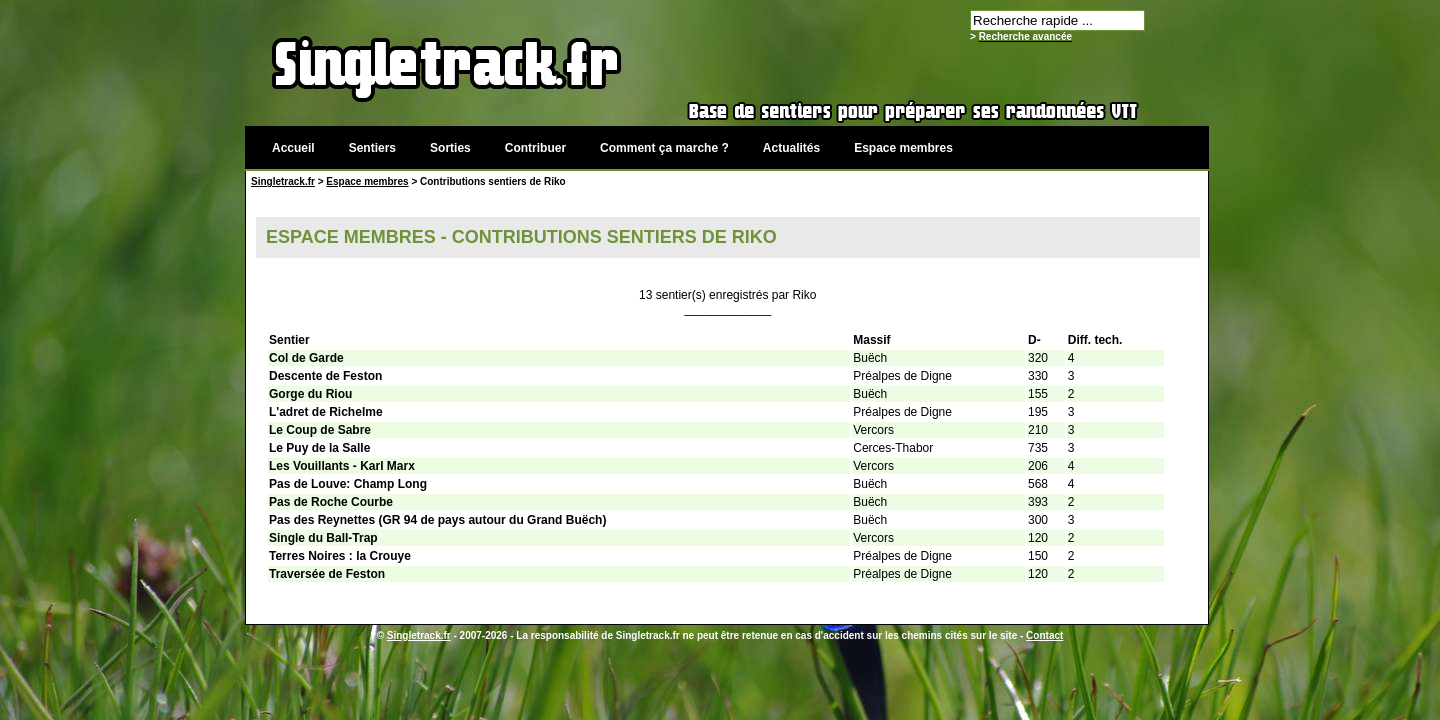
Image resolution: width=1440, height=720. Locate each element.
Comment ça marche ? (664, 148)
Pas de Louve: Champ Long (348, 484)
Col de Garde (306, 358)
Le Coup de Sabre (320, 430)
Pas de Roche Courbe (331, 502)
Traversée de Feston (327, 574)
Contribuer (535, 148)
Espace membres (903, 148)
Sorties (450, 148)
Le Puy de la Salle (319, 448)
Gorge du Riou (310, 394)
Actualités (791, 148)
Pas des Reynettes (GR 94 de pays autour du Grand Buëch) (437, 520)
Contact (1044, 635)
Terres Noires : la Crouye (340, 556)
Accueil (293, 148)
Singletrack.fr (283, 181)
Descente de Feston (325, 376)
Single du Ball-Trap (323, 538)
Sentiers (372, 148)
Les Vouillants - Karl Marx (342, 466)
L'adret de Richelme (326, 412)
